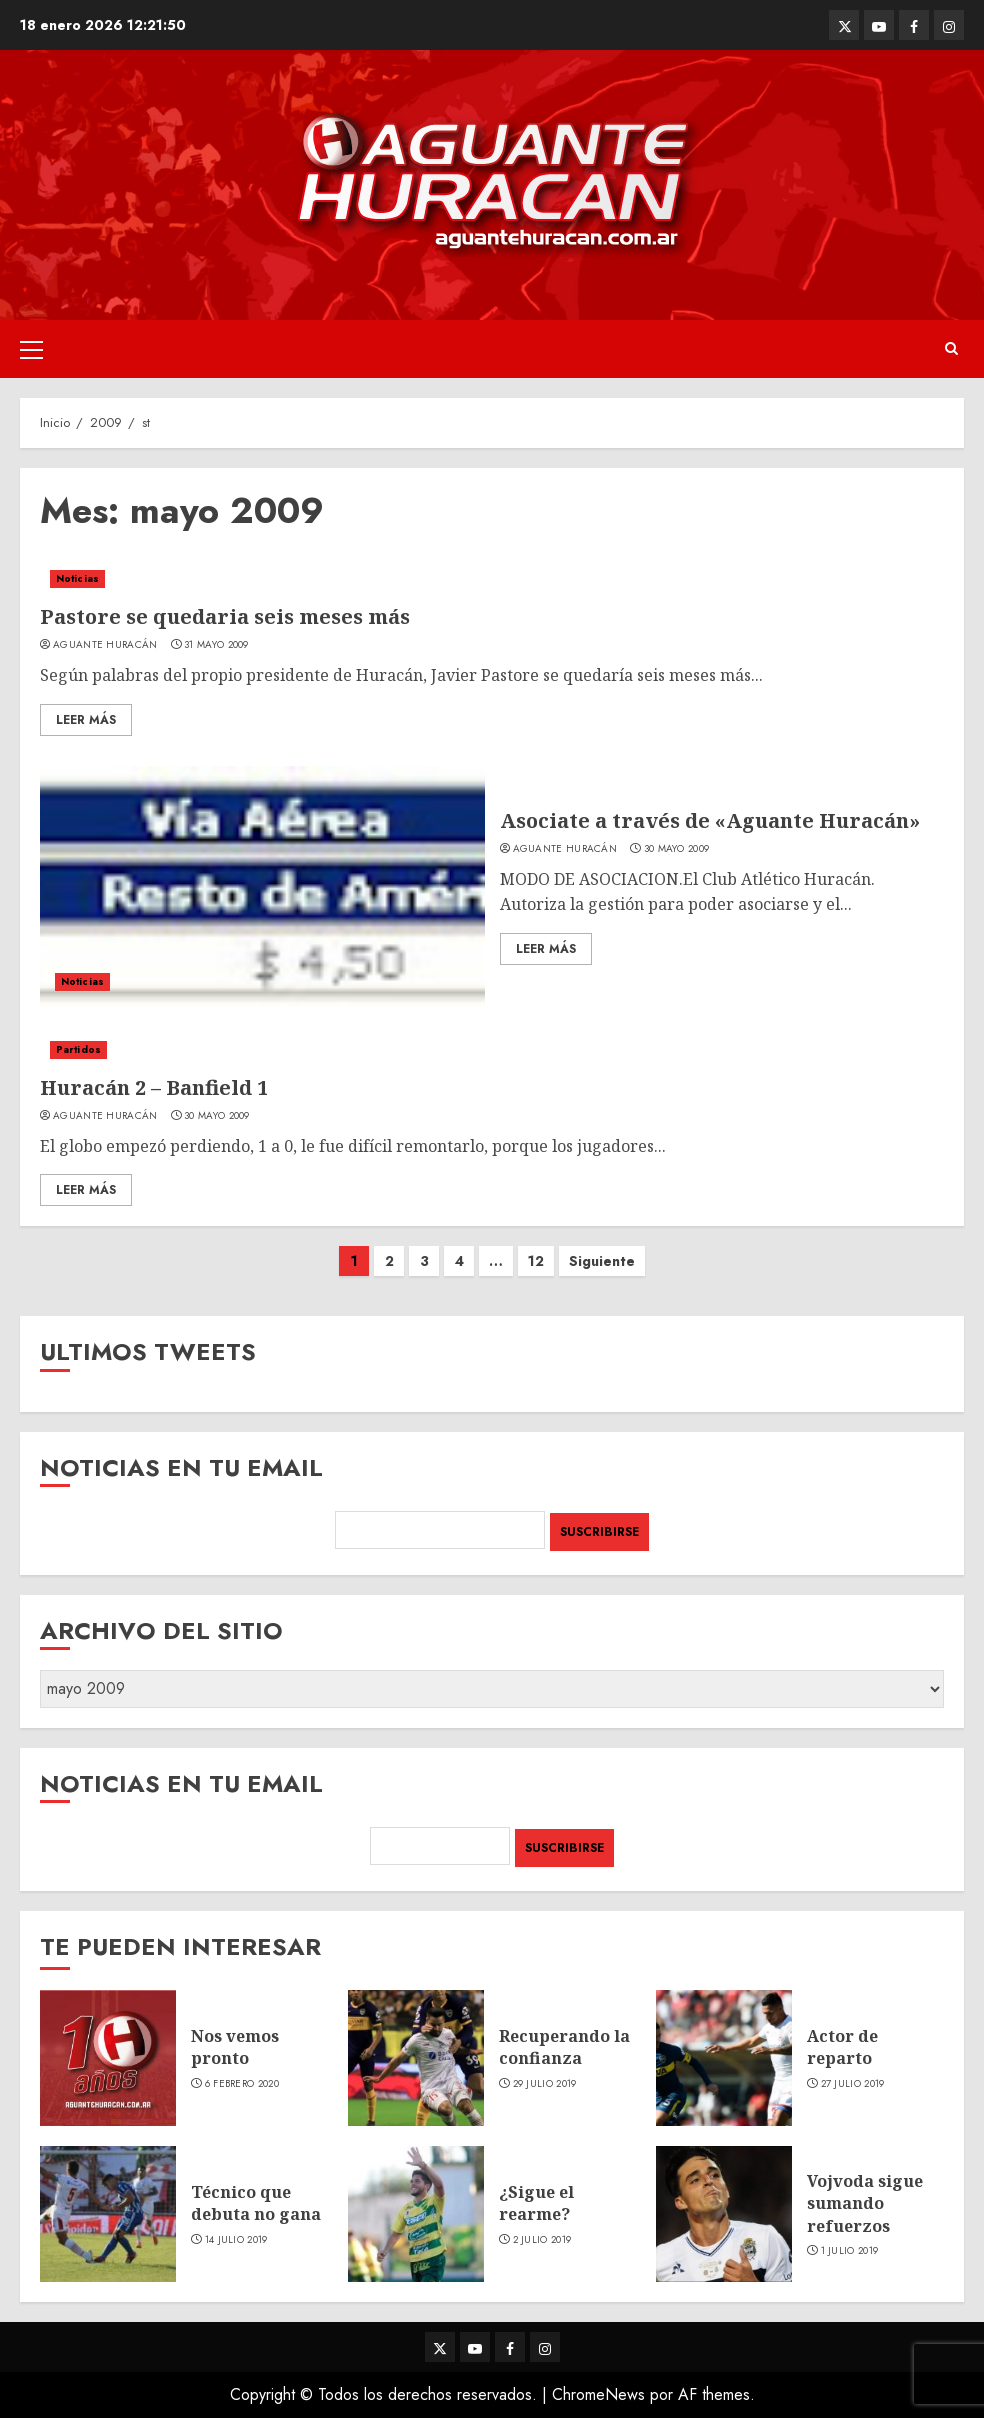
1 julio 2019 (850, 2251)
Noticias (77, 578)
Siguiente (602, 1261)
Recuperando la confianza (564, 2047)
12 (536, 1261)
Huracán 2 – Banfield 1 (154, 1087)
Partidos (78, 1049)
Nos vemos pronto (235, 2047)
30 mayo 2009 (677, 849)
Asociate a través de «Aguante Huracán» (710, 820)
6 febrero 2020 (242, 2084)
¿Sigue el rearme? (536, 2203)
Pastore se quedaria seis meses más (225, 616)
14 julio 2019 (236, 2240)
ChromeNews (598, 2394)
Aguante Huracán (105, 645)
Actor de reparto (842, 2047)
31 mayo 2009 (216, 645)
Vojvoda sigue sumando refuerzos (865, 2203)
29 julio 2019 (545, 2084)
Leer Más (86, 720)
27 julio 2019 (853, 2084)
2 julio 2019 (542, 2240)
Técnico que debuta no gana (256, 2203)
